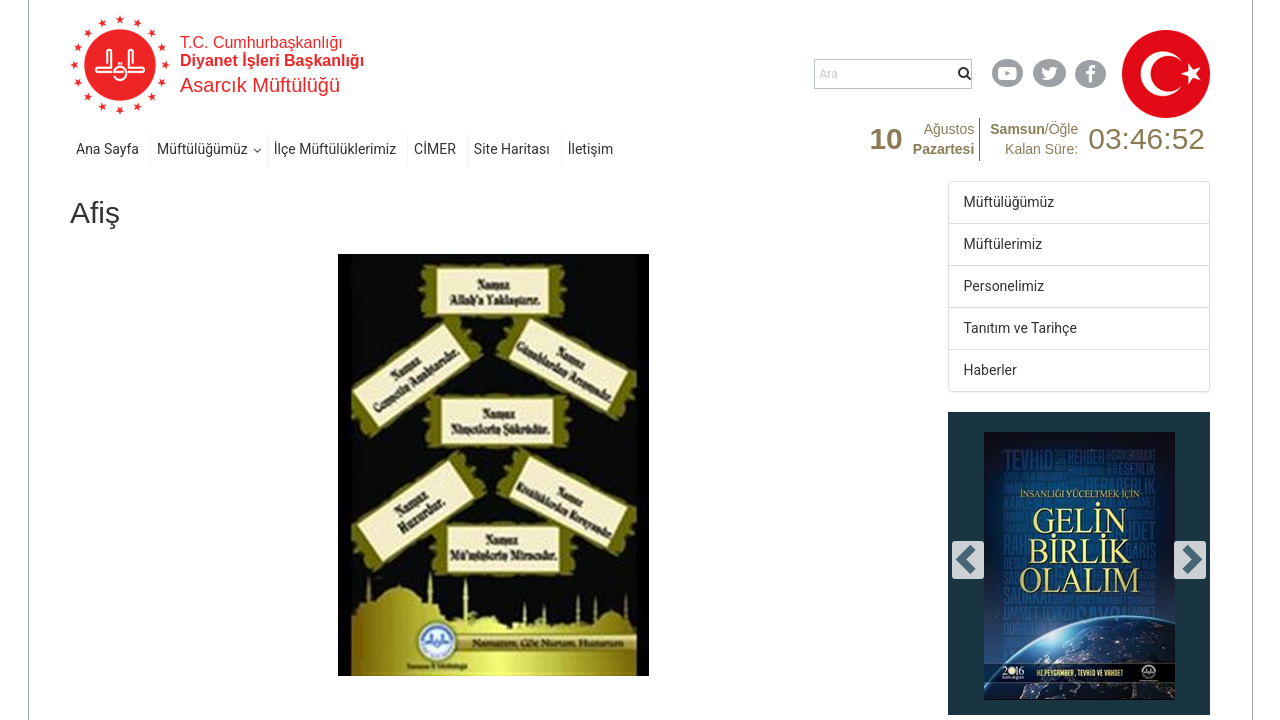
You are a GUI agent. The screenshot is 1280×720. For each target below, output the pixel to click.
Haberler (990, 370)
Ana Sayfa (107, 149)
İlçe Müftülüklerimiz (335, 149)
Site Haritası (512, 149)
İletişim (591, 149)
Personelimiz (1004, 286)
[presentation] (968, 560)
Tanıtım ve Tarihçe (1020, 328)
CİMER (435, 149)
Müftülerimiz (1003, 244)
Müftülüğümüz (202, 149)
